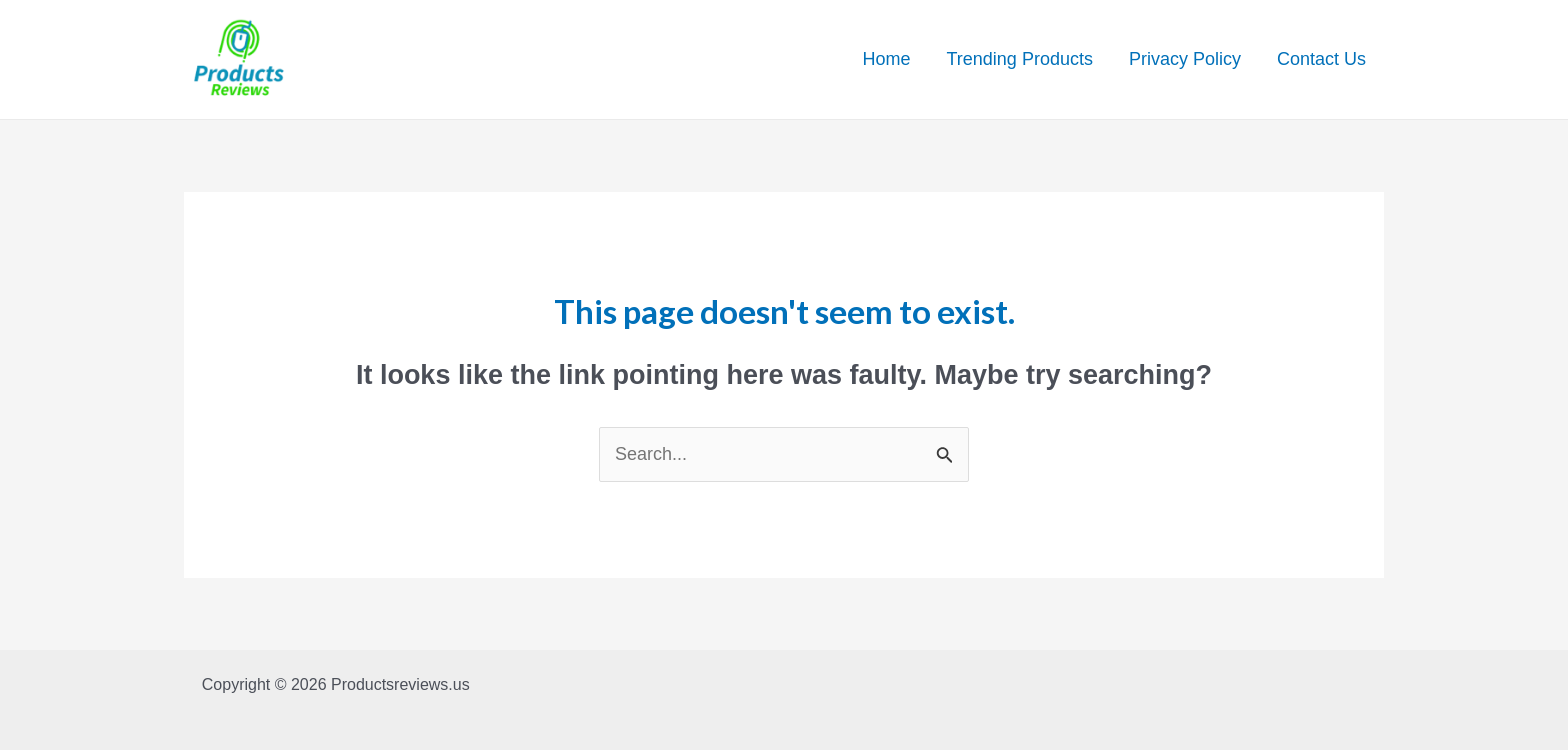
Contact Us (1321, 59)
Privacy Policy (1185, 59)
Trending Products (1020, 59)
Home (886, 59)
